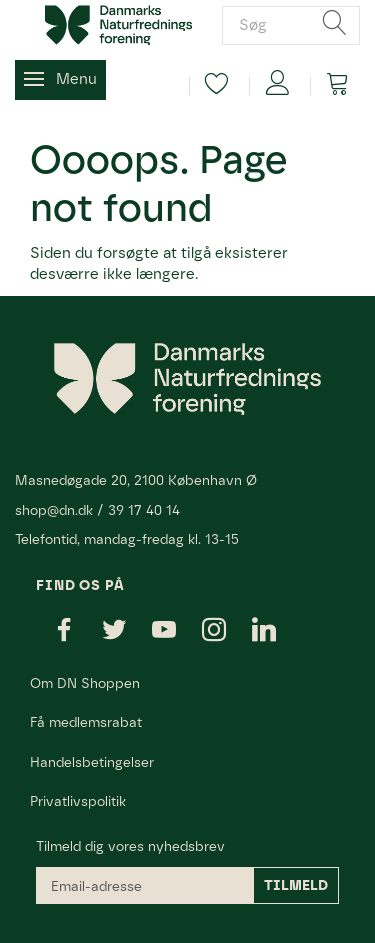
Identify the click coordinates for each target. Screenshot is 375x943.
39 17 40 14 (144, 510)
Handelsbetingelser (92, 762)
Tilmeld (296, 885)
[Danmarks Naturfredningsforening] (118, 24)
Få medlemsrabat (86, 722)
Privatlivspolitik (78, 801)
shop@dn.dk (54, 510)
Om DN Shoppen (85, 683)
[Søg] (335, 24)
